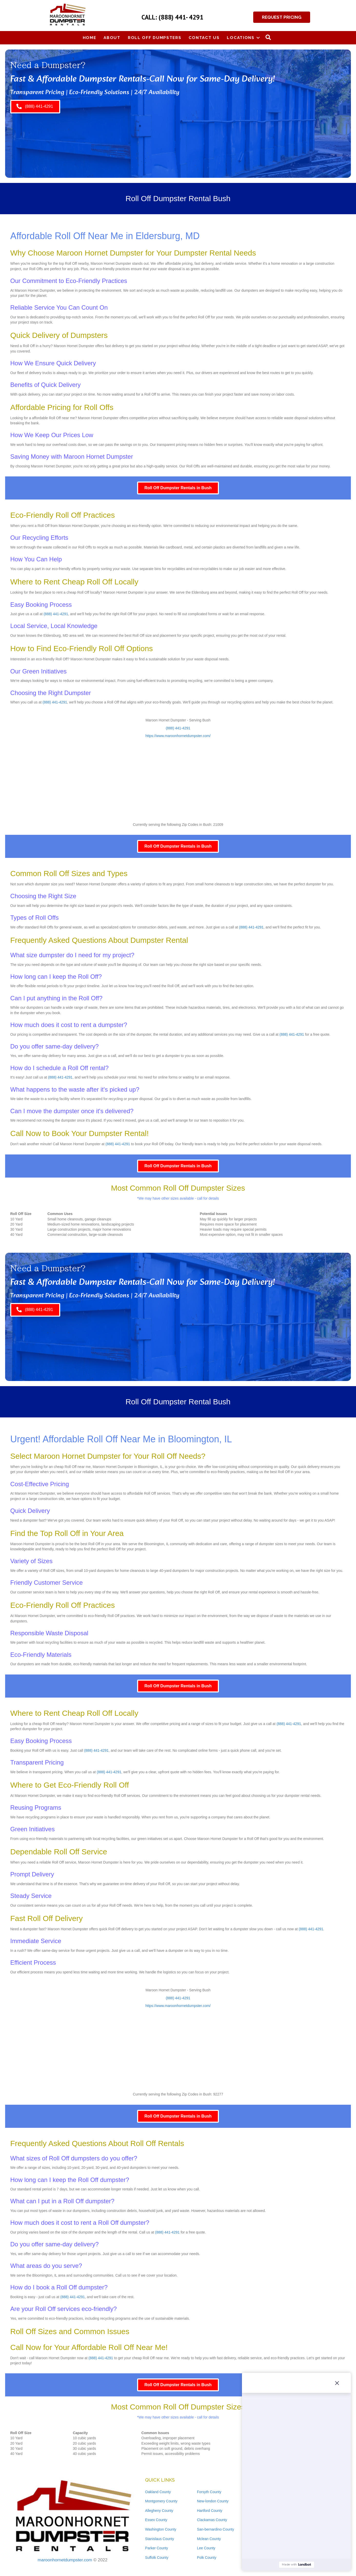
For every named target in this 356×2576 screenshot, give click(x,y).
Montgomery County (161, 2501)
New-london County (212, 2501)
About (112, 37)
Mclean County (209, 2539)
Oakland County (158, 2492)
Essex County (156, 2520)
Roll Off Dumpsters (154, 37)
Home (89, 37)
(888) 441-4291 (56, 614)
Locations (240, 37)
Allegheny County (159, 2511)
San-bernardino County (215, 2529)
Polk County (206, 2557)
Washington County (160, 2529)
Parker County (156, 2548)
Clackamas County (212, 2520)
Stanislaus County (159, 2539)
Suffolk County (156, 2557)
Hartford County (209, 2511)
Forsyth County (209, 2492)
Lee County (206, 2548)
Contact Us (204, 37)
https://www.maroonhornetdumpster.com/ (177, 736)
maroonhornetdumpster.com (65, 2560)
